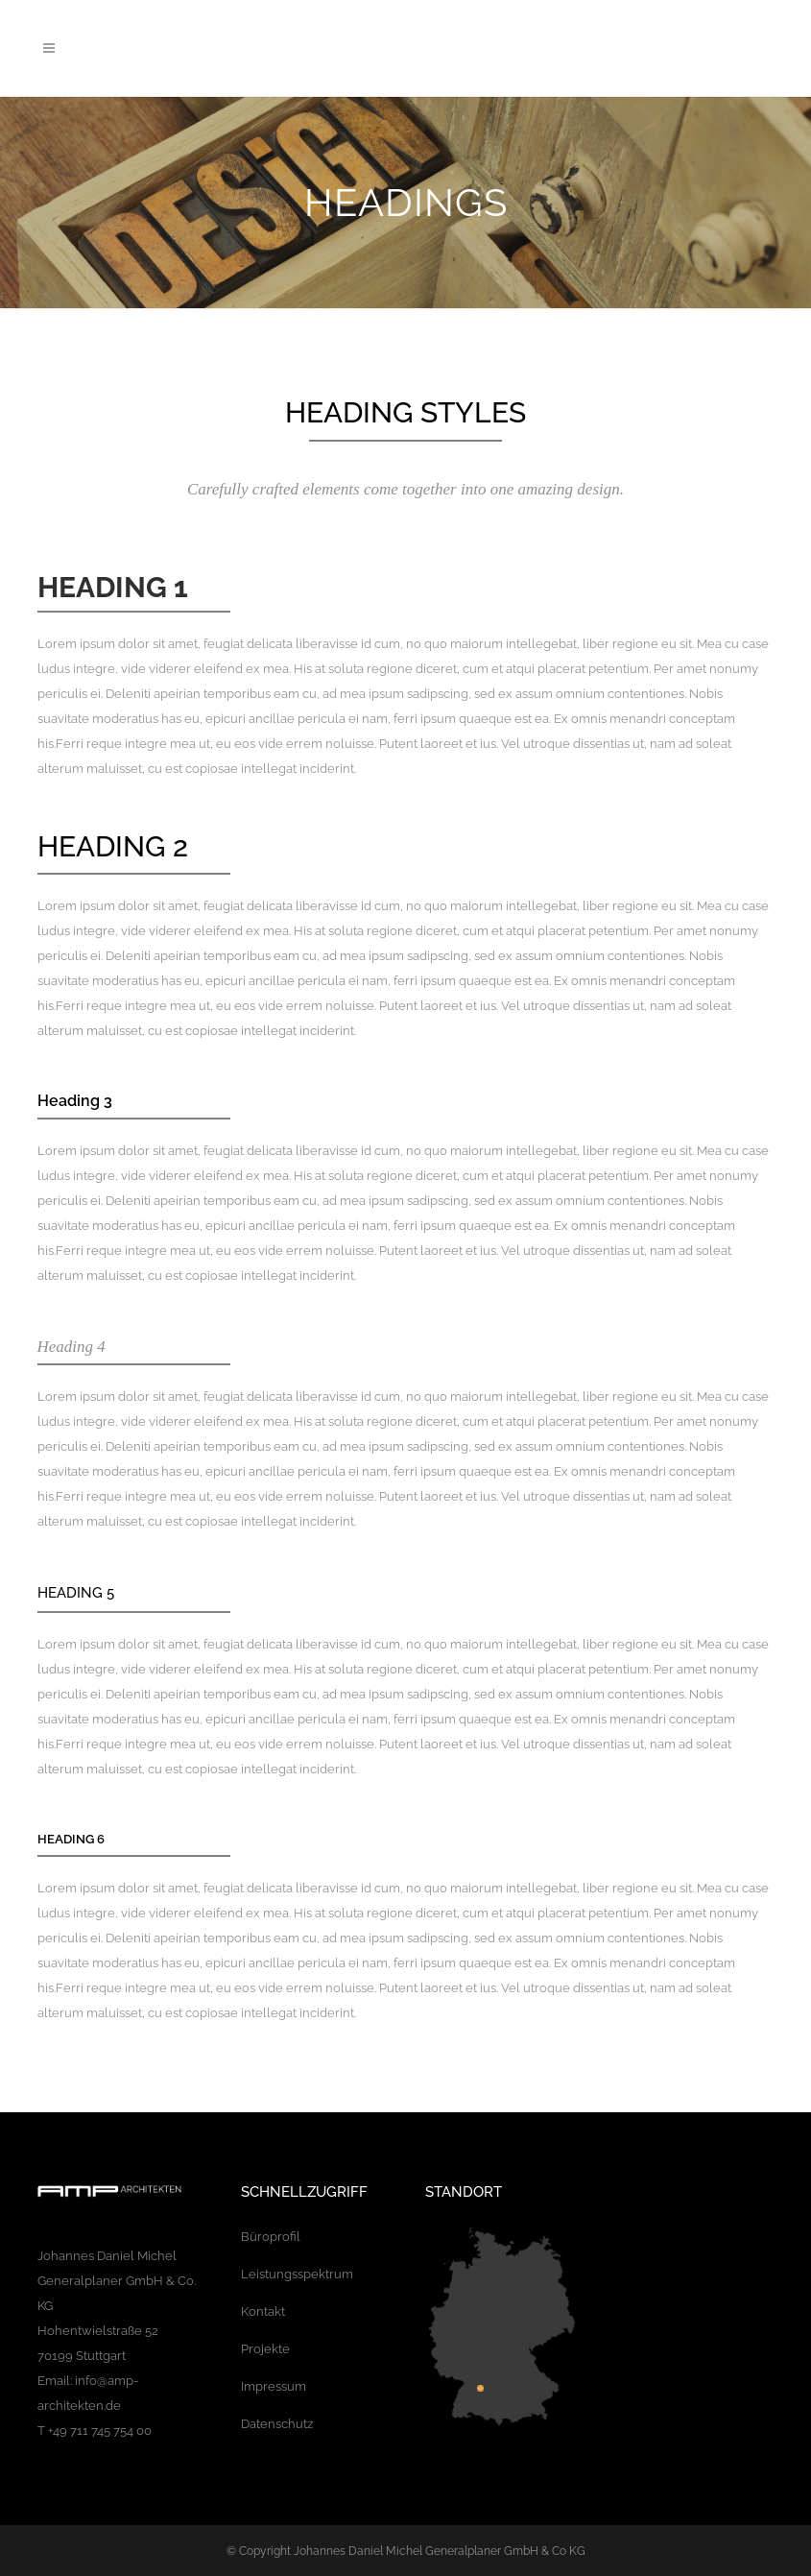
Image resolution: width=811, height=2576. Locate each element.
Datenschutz (277, 2424)
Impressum (273, 2386)
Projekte (265, 2349)
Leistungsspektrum (297, 2274)
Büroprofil (270, 2236)
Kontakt (263, 2311)
